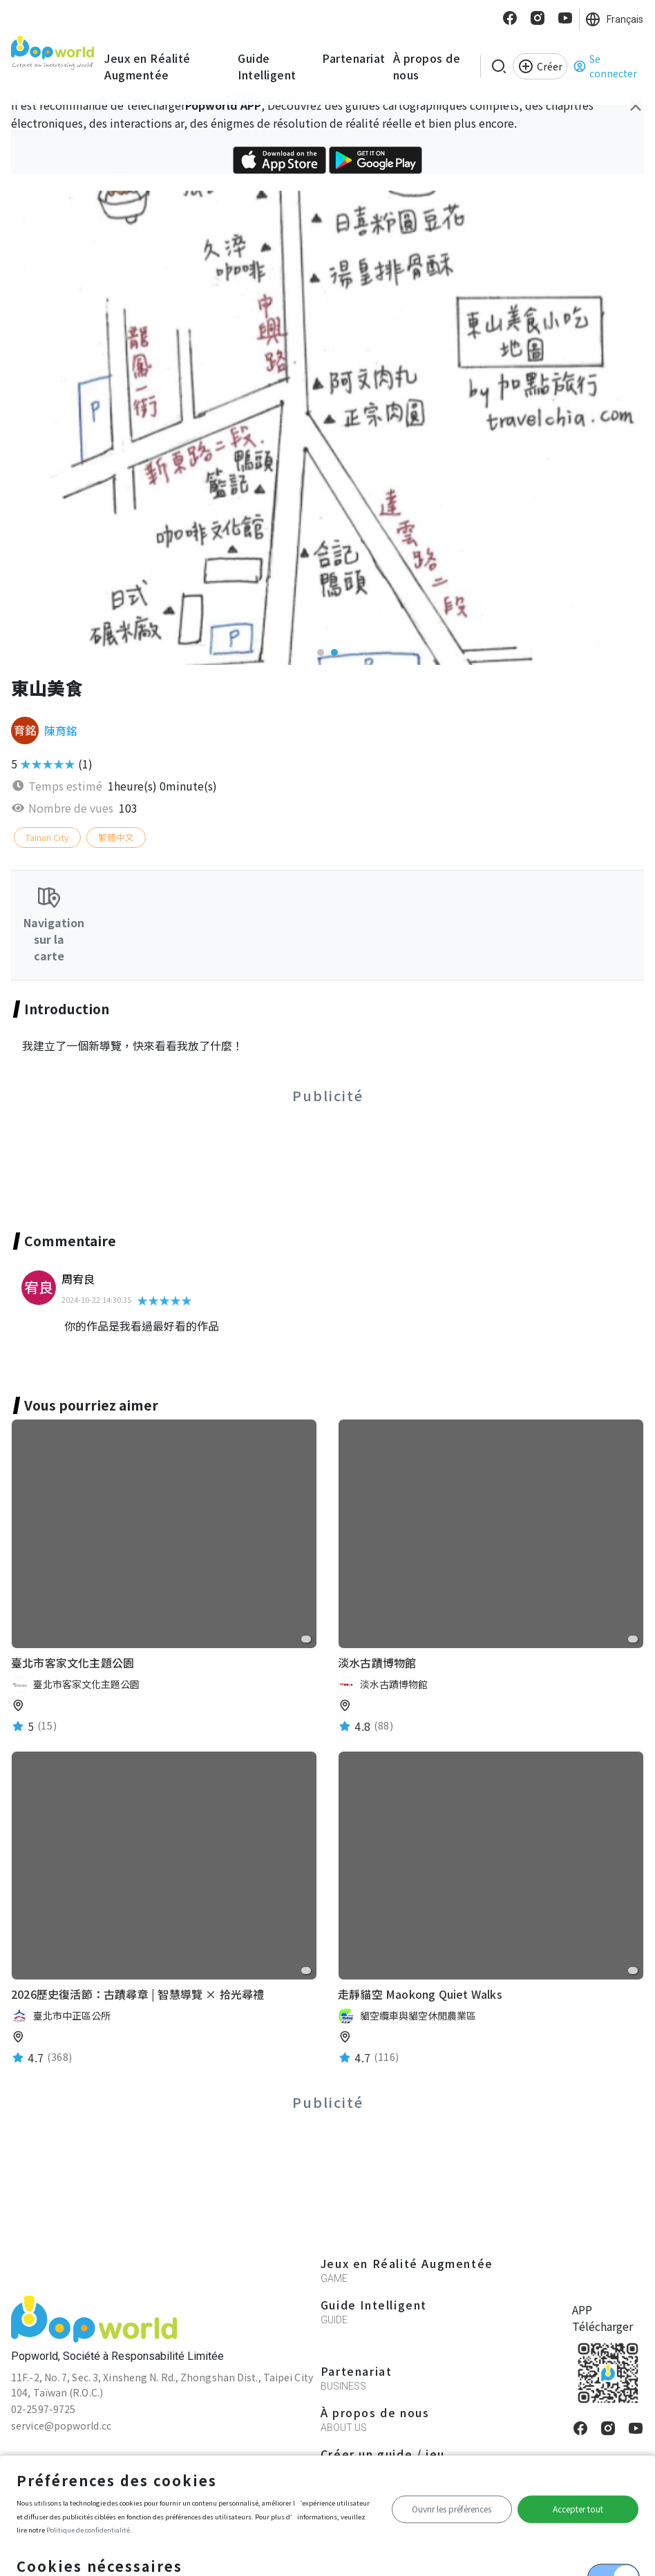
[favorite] (306, 1639)
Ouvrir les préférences (451, 2509)
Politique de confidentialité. (89, 2530)
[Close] (635, 105)
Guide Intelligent (267, 66)
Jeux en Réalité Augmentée (147, 66)
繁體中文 (116, 837)
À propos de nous (427, 66)
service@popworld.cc (61, 2425)
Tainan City (47, 837)
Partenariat (354, 58)
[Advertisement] (327, 1151)
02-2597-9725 (43, 2409)
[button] (320, 652)
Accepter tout (578, 2509)
